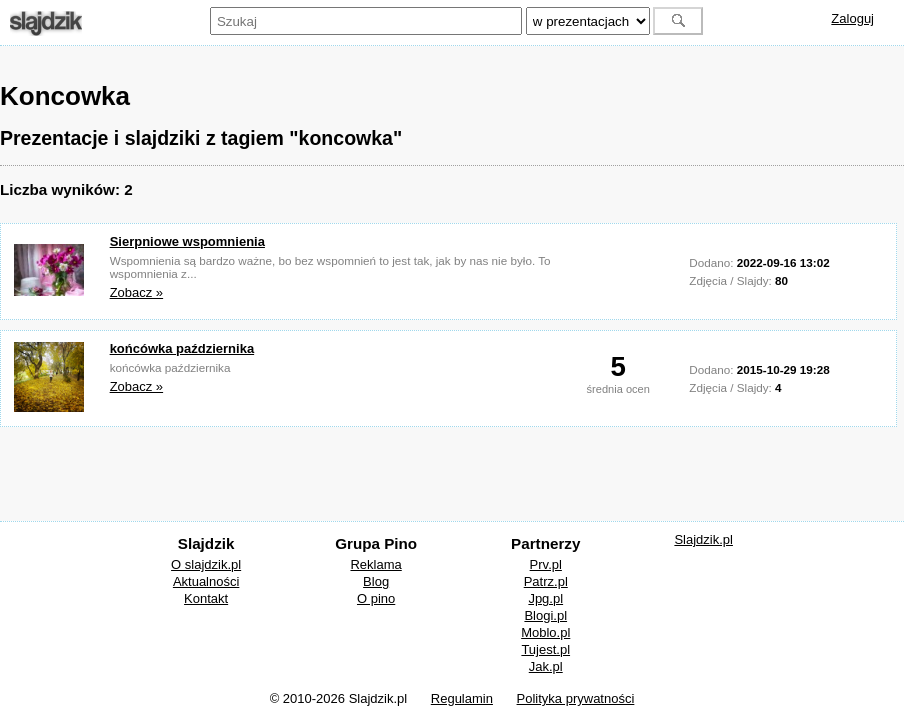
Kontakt (206, 598)
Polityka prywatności (576, 698)
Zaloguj (852, 18)
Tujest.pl (545, 649)
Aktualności (206, 581)
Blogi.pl (545, 615)
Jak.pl (546, 666)
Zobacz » (136, 292)
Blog (376, 581)
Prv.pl (546, 564)
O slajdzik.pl (206, 564)
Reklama (375, 564)
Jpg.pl (545, 598)
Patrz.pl (546, 581)
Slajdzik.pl (703, 539)
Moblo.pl (545, 632)
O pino (376, 598)
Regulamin (462, 698)
